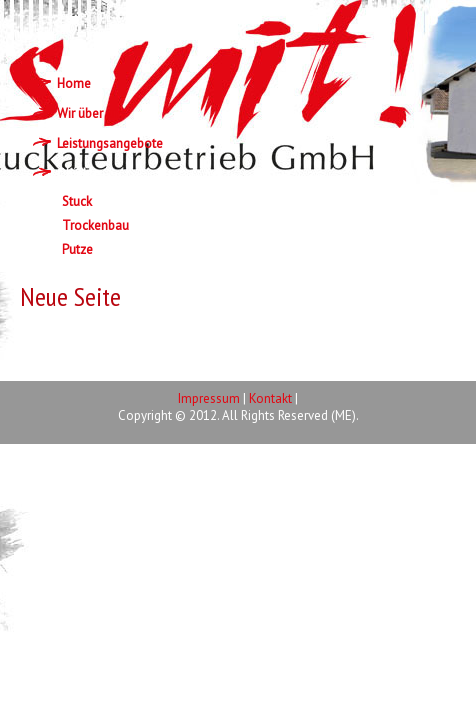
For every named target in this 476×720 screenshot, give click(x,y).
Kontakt (270, 398)
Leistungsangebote (110, 143)
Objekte (78, 173)
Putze (77, 249)
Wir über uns (91, 113)
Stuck (77, 201)
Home (74, 83)
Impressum (209, 398)
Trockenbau (95, 225)
